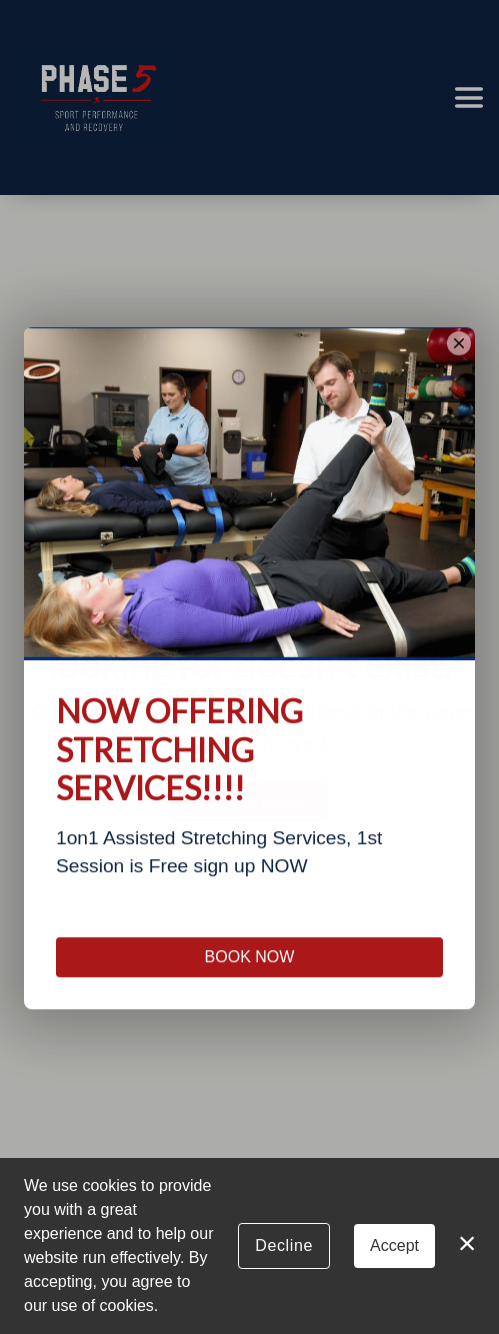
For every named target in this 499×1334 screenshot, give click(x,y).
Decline (284, 1245)
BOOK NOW (250, 990)
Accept (394, 1245)
